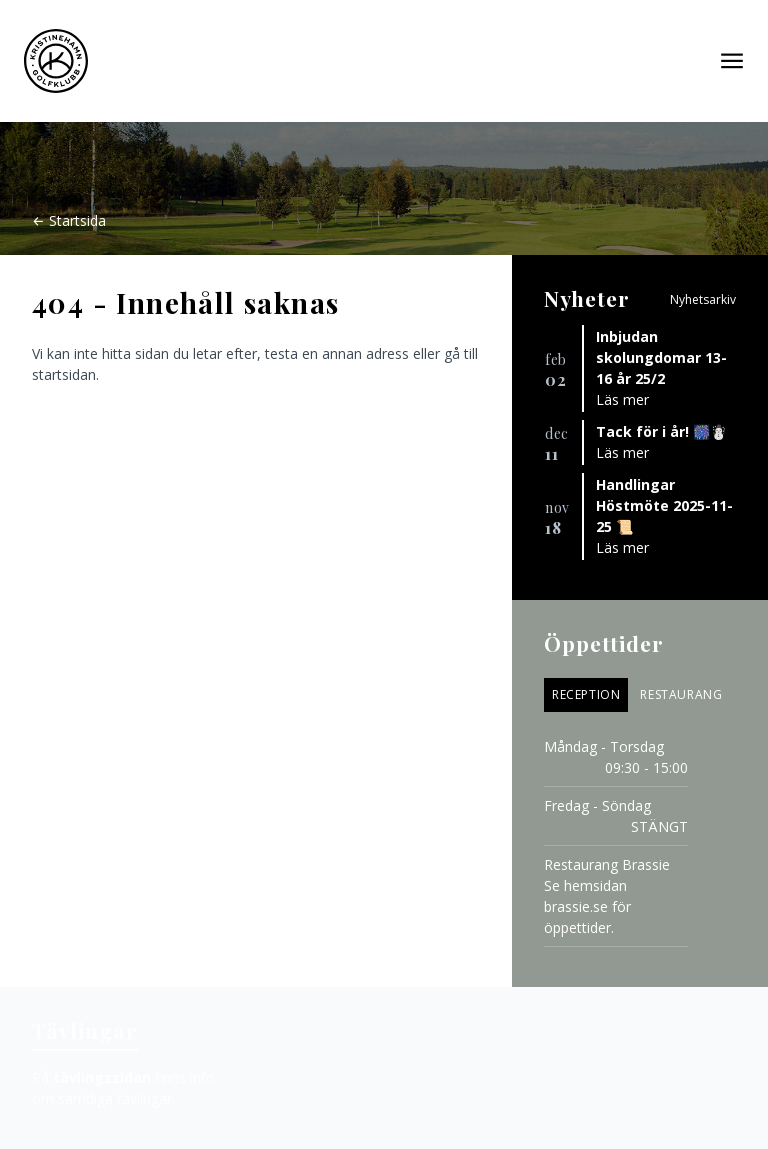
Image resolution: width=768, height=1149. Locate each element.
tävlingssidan (102, 1077)
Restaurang (681, 694)
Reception (586, 694)
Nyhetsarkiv (703, 299)
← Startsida (69, 220)
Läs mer (622, 399)
